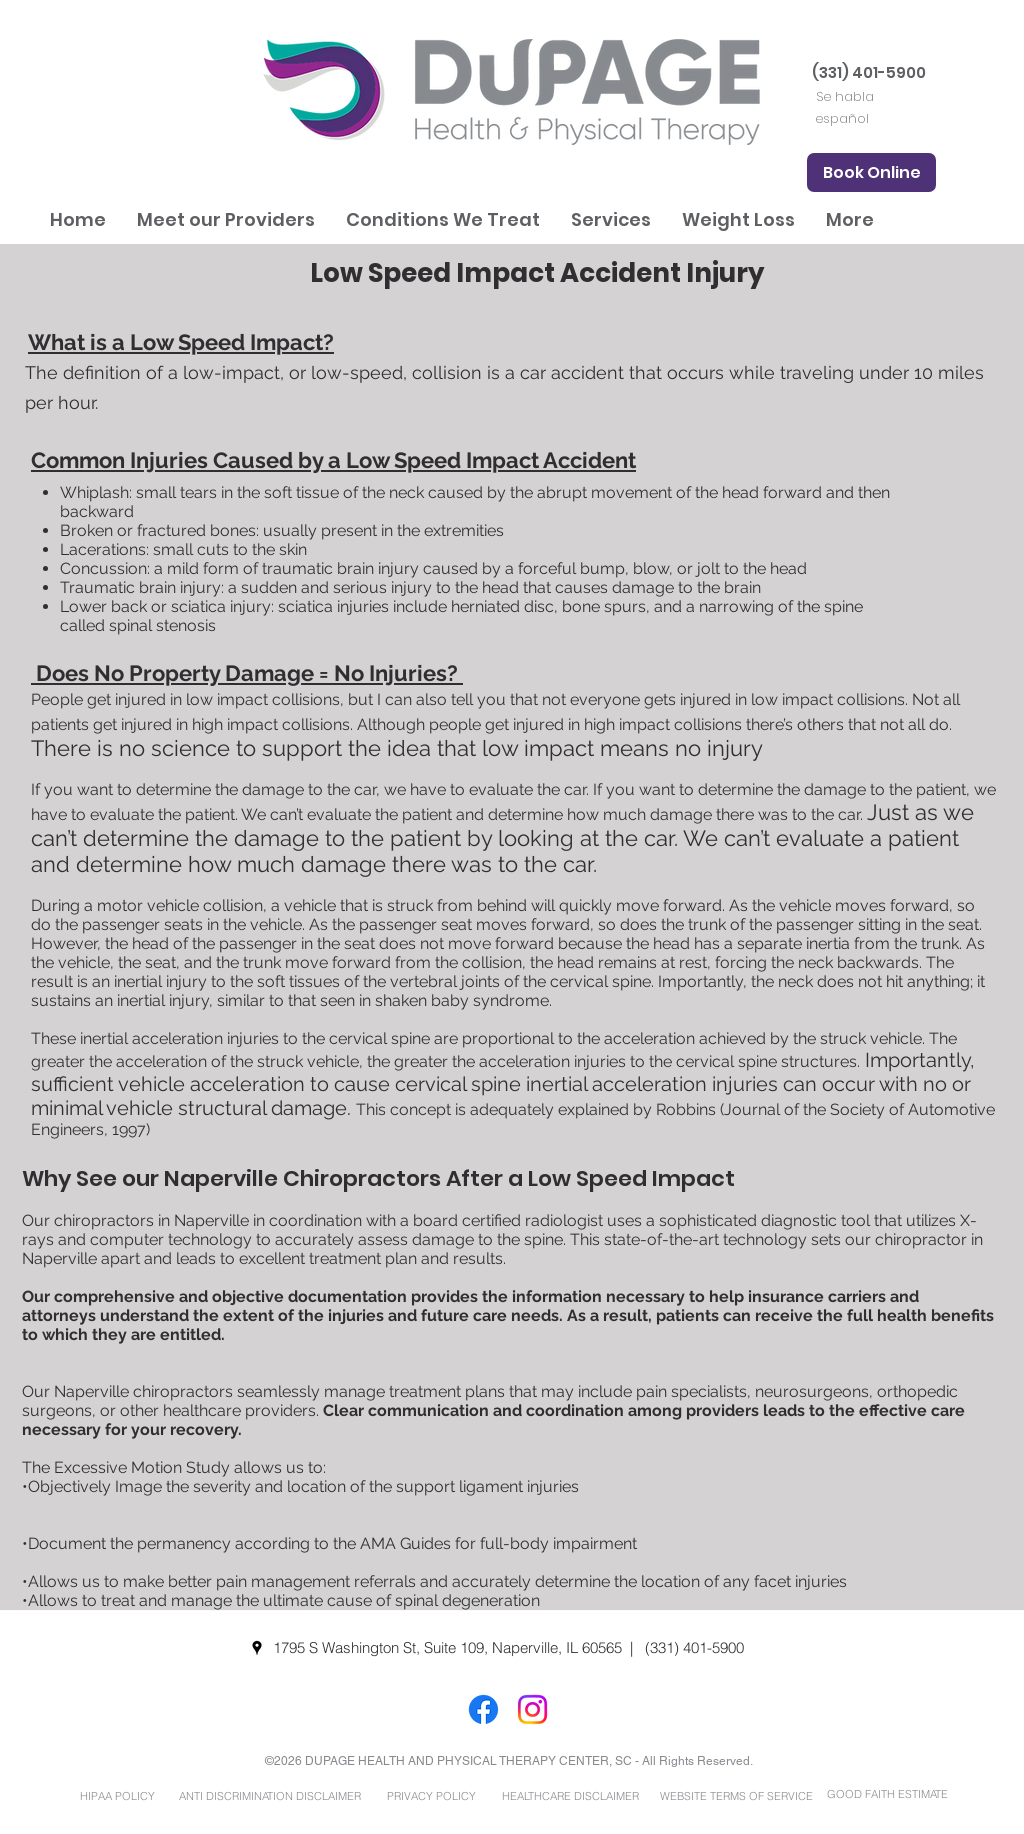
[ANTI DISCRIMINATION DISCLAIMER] (269, 1796)
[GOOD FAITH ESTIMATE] (887, 1794)
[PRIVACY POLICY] (431, 1796)
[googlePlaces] (257, 1648)
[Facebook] (483, 1709)
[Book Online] (871, 172)
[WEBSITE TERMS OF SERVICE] (736, 1796)
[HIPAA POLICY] (117, 1796)
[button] (225, 219)
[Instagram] (532, 1709)
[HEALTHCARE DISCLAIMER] (570, 1796)
